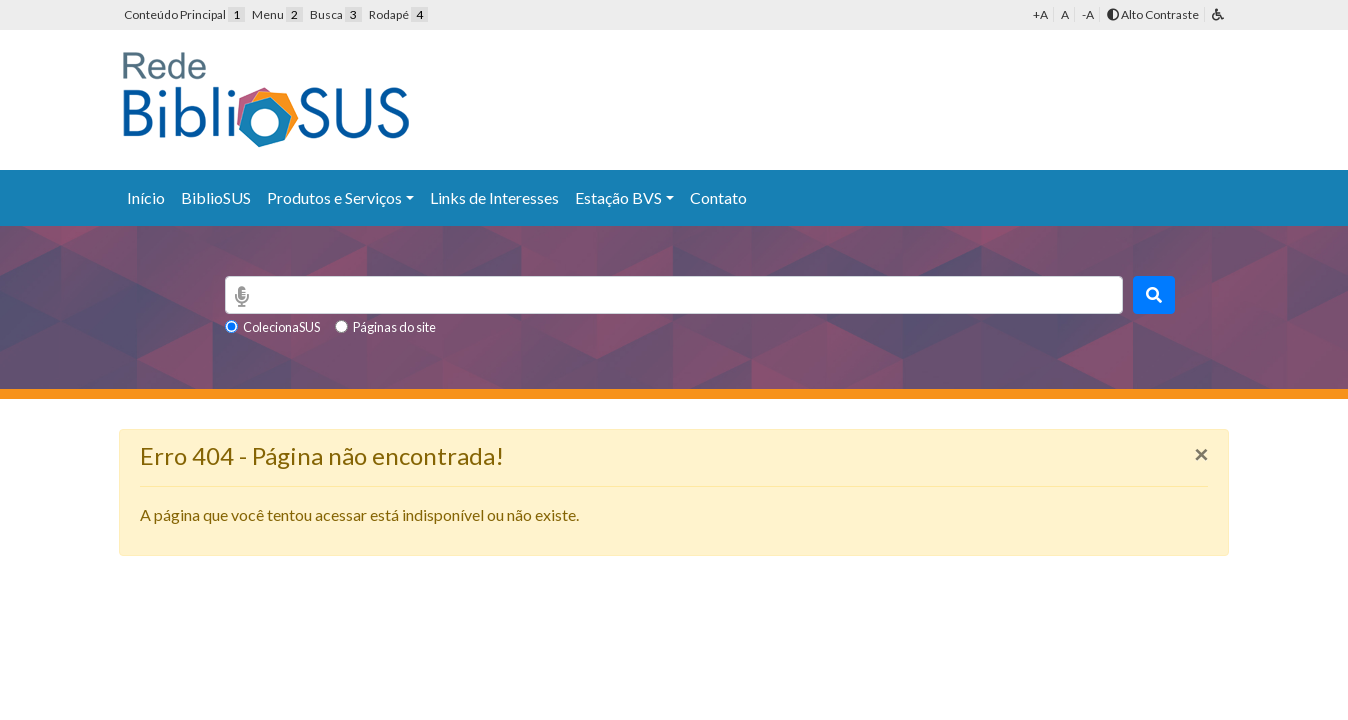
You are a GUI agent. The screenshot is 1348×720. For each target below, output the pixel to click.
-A (1088, 14)
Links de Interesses (494, 197)
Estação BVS (618, 197)
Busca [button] (336, 14)
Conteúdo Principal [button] (184, 14)
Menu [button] (277, 14)
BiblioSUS (216, 197)
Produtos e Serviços (334, 197)
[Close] (1201, 454)
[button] (1218, 14)
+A (1040, 14)
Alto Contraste (1153, 14)
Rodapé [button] (398, 14)
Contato (718, 197)
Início (146, 197)
